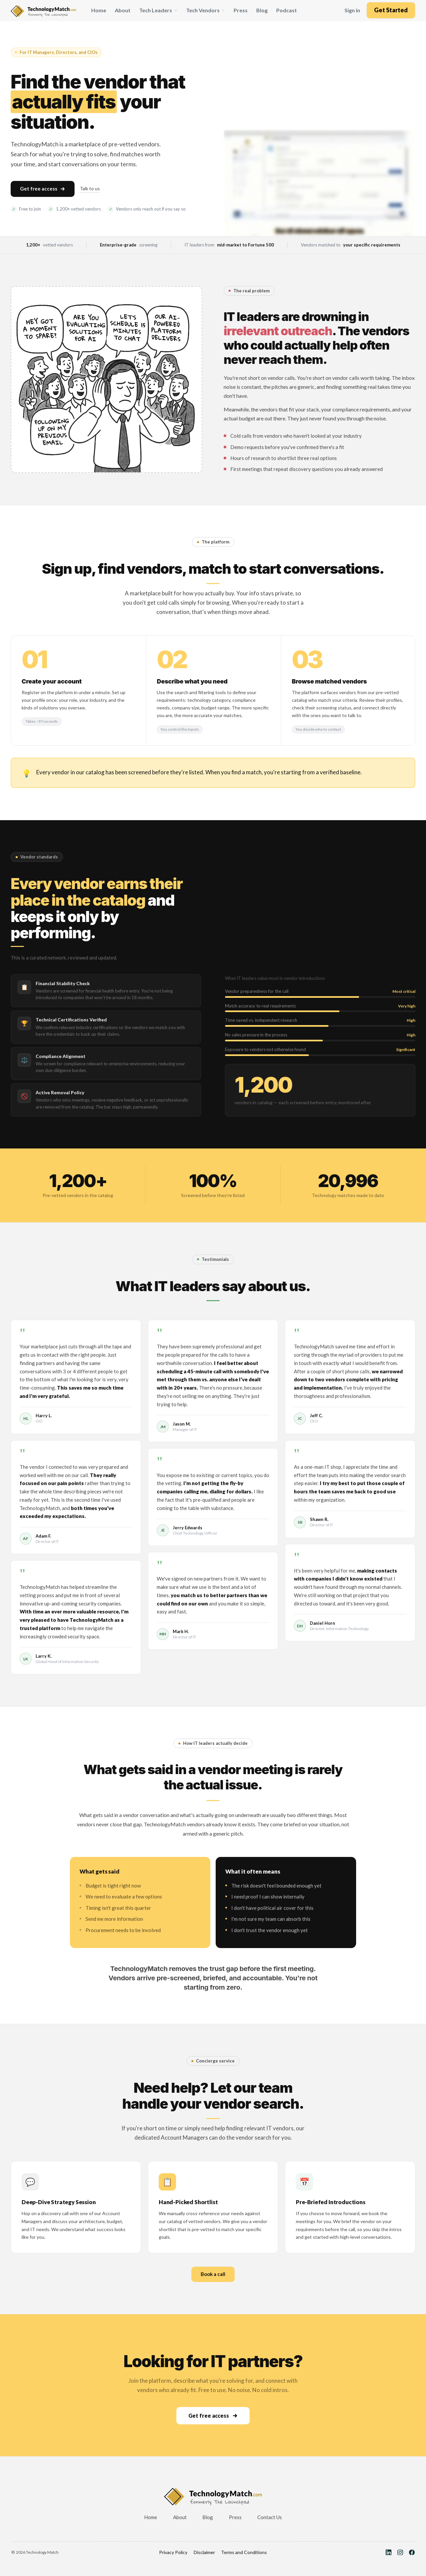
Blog (262, 10)
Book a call (213, 2274)
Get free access (42, 189)
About (122, 10)
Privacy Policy (173, 2552)
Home (98, 10)
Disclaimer (204, 2552)
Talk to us (90, 188)
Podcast (286, 10)
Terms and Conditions (244, 2552)
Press (241, 10)
